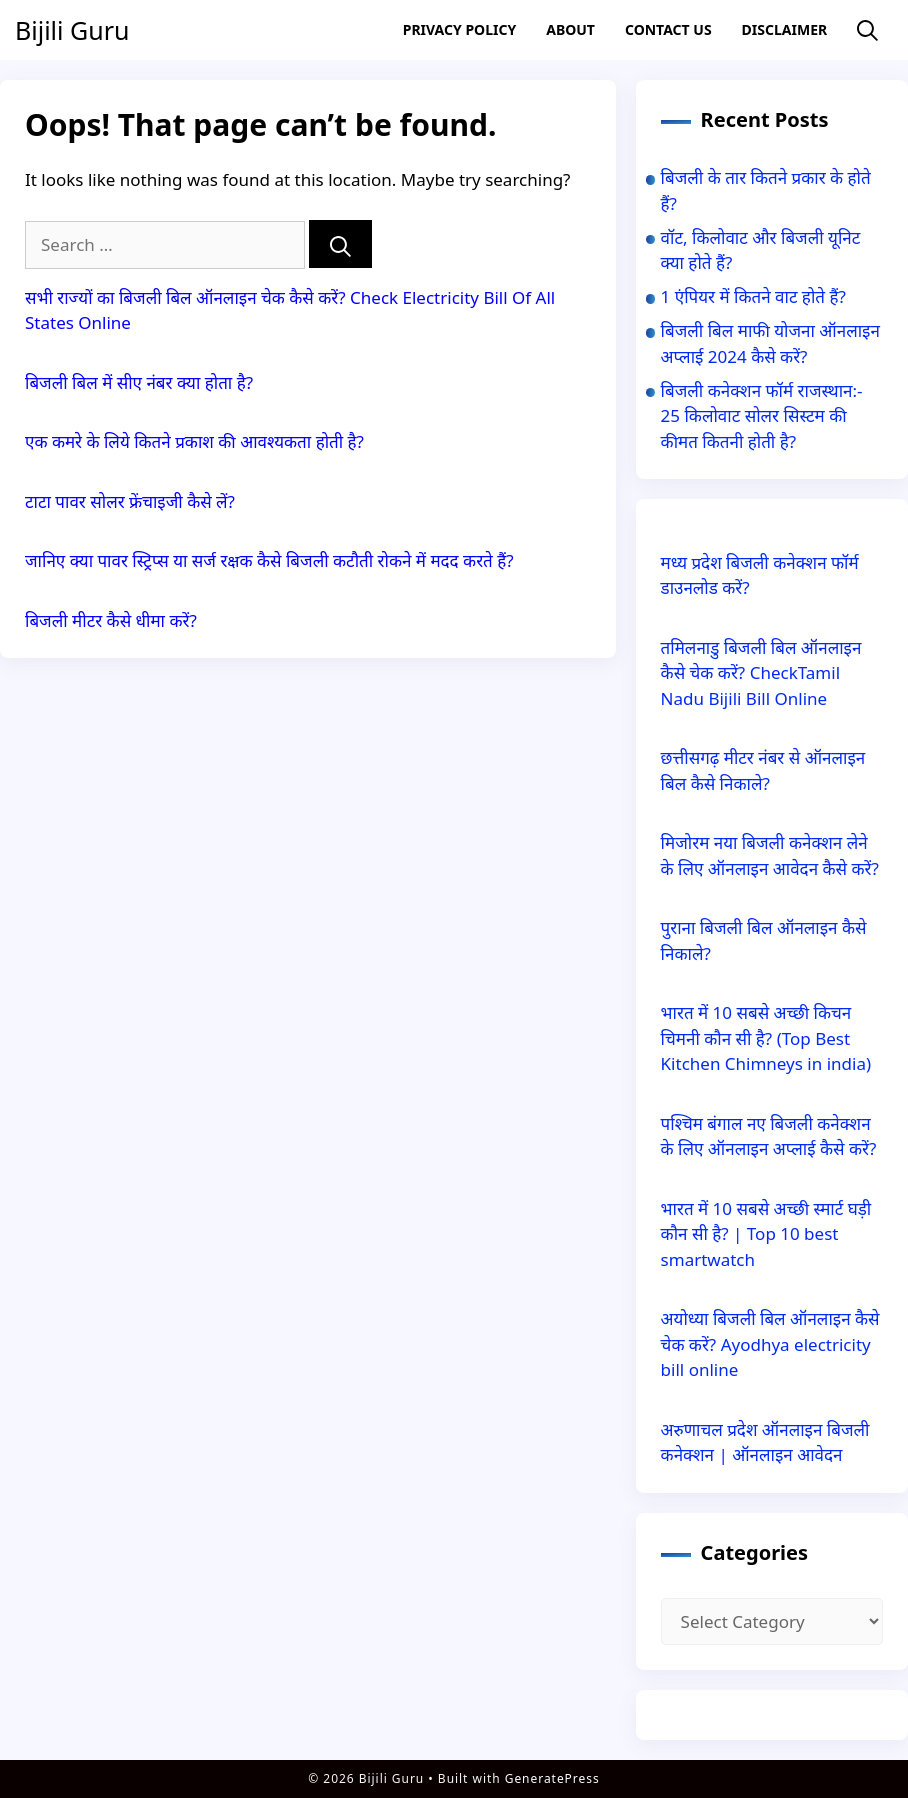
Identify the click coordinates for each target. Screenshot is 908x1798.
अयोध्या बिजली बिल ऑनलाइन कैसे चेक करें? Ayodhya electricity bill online (770, 1344)
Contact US (668, 29)
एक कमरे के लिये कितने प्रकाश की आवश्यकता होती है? (194, 441)
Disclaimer (785, 29)
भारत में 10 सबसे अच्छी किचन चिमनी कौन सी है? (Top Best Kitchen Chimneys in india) (766, 1038)
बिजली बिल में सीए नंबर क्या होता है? (139, 382)
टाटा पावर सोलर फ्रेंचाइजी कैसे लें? (130, 501)
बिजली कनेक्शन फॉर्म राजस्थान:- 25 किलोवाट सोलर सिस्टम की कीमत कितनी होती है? (762, 416)
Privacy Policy (459, 29)
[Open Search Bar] (867, 30)
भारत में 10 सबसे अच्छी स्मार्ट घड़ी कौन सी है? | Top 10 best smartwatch (766, 1234)
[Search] (340, 244)
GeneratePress (552, 1778)
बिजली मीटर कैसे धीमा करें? (111, 620)
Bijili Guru (72, 30)
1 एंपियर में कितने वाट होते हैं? (753, 296)
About (570, 29)
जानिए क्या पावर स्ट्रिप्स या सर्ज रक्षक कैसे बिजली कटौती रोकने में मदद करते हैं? (269, 560)
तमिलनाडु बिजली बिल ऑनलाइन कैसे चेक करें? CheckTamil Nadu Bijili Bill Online (761, 673)
